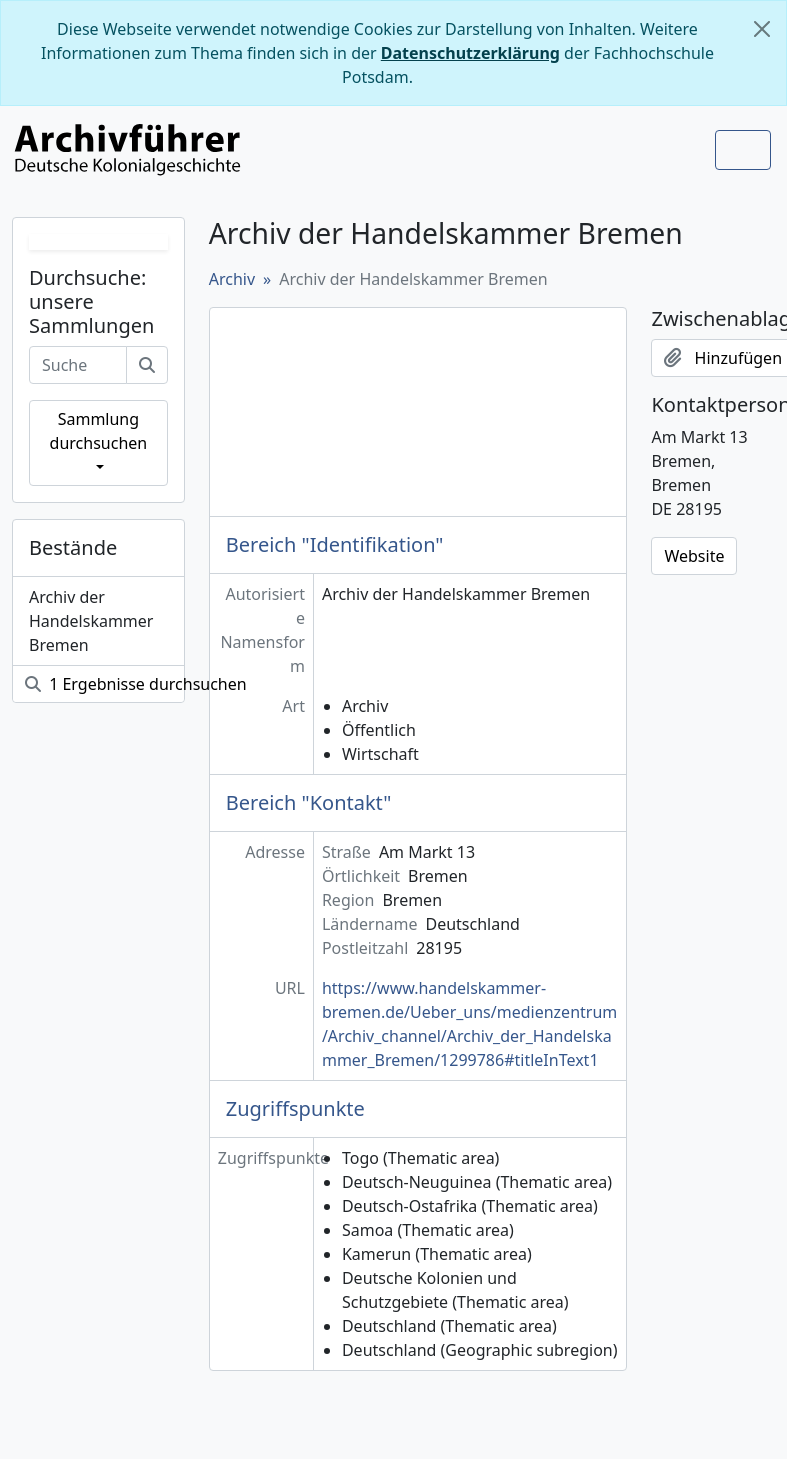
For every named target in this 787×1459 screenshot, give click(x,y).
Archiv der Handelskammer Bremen (91, 621)
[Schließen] (762, 29)
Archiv (232, 279)
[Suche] (147, 365)
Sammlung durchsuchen (99, 431)
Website (694, 556)
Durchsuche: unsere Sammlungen (91, 302)
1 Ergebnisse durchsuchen (104, 684)
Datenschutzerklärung (470, 53)
